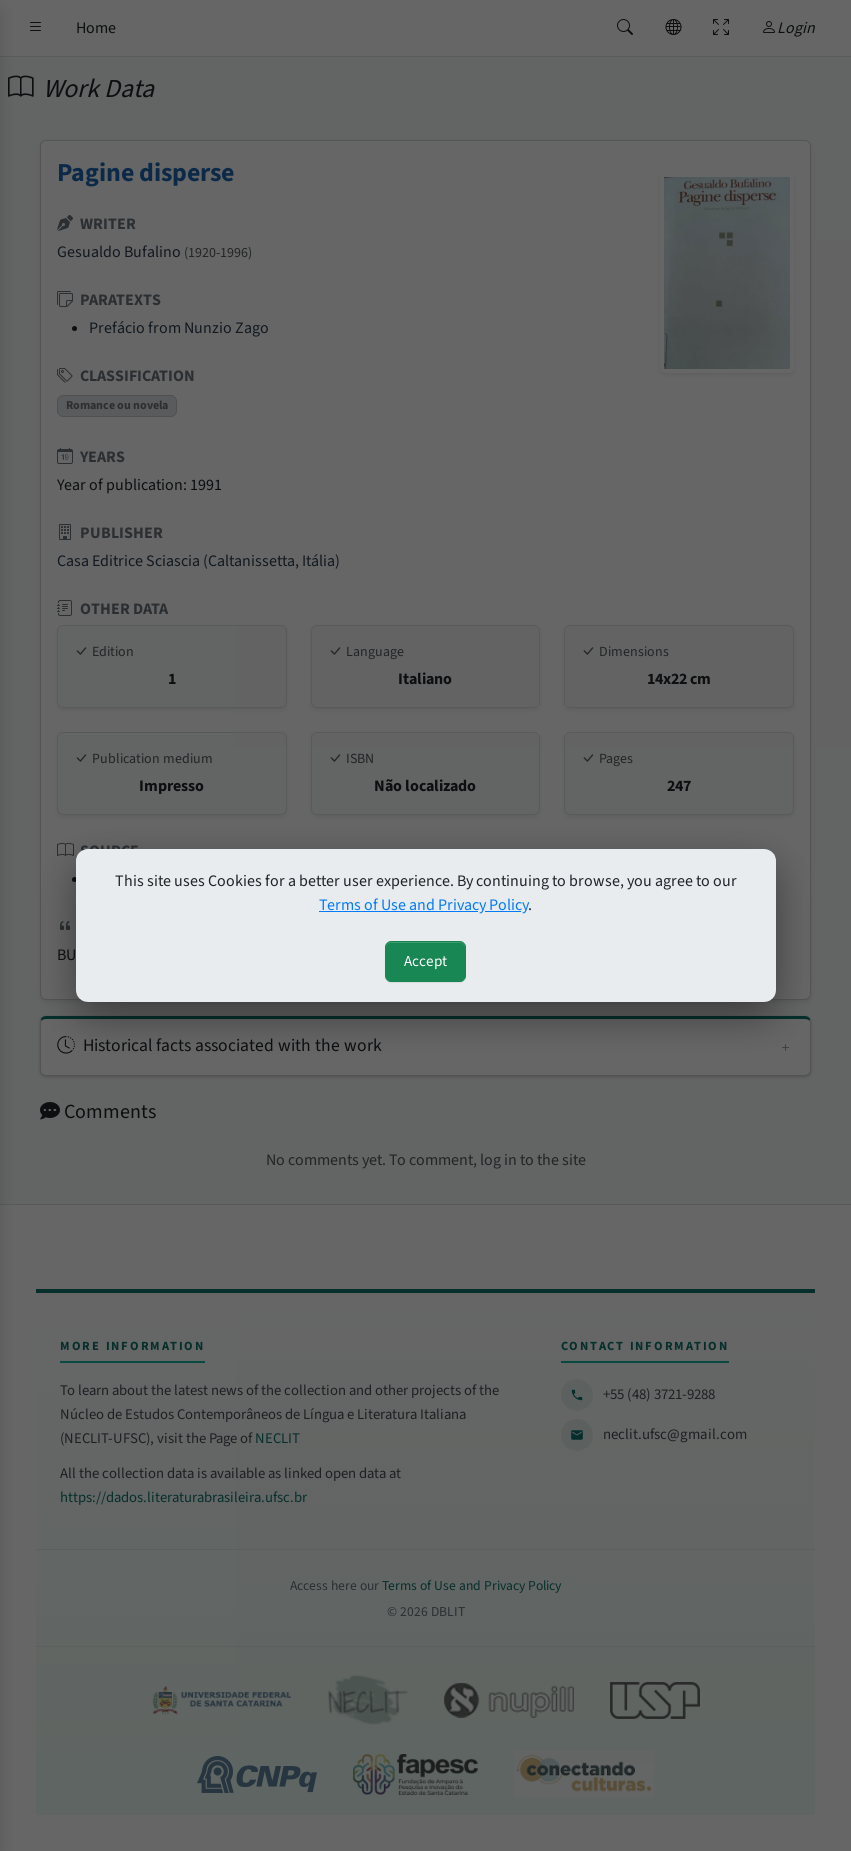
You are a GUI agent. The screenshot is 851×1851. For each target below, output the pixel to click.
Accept (425, 961)
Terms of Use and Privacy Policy (423, 905)
